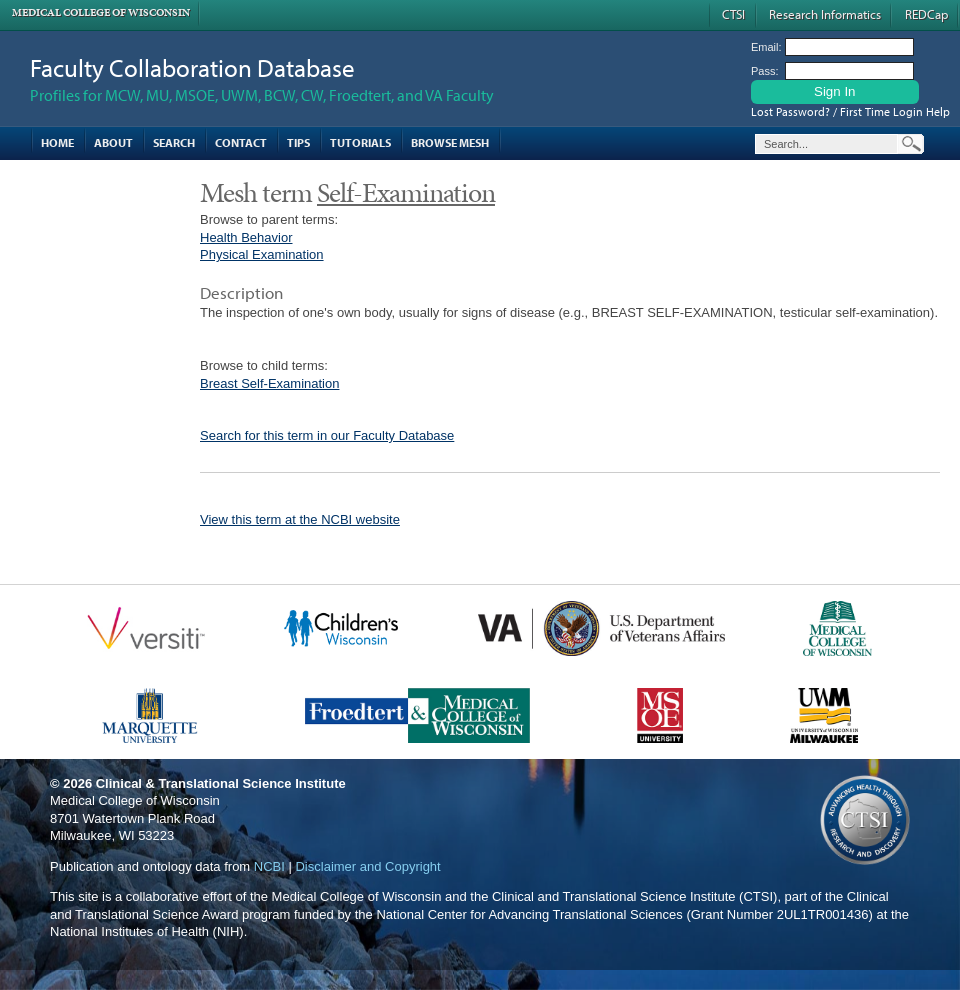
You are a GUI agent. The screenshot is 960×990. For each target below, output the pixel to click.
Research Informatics (825, 14)
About (113, 142)
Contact (241, 142)
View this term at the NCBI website (300, 519)
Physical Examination (262, 254)
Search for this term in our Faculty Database (327, 435)
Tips (298, 142)
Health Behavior (246, 237)
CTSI (733, 14)
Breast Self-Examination (269, 383)
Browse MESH (450, 142)
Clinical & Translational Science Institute (221, 783)
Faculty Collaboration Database (192, 67)
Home (57, 142)
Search (174, 142)
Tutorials (360, 142)
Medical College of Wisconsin (101, 12)
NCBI (269, 866)
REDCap (926, 14)
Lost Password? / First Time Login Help (850, 111)
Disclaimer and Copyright (367, 866)
